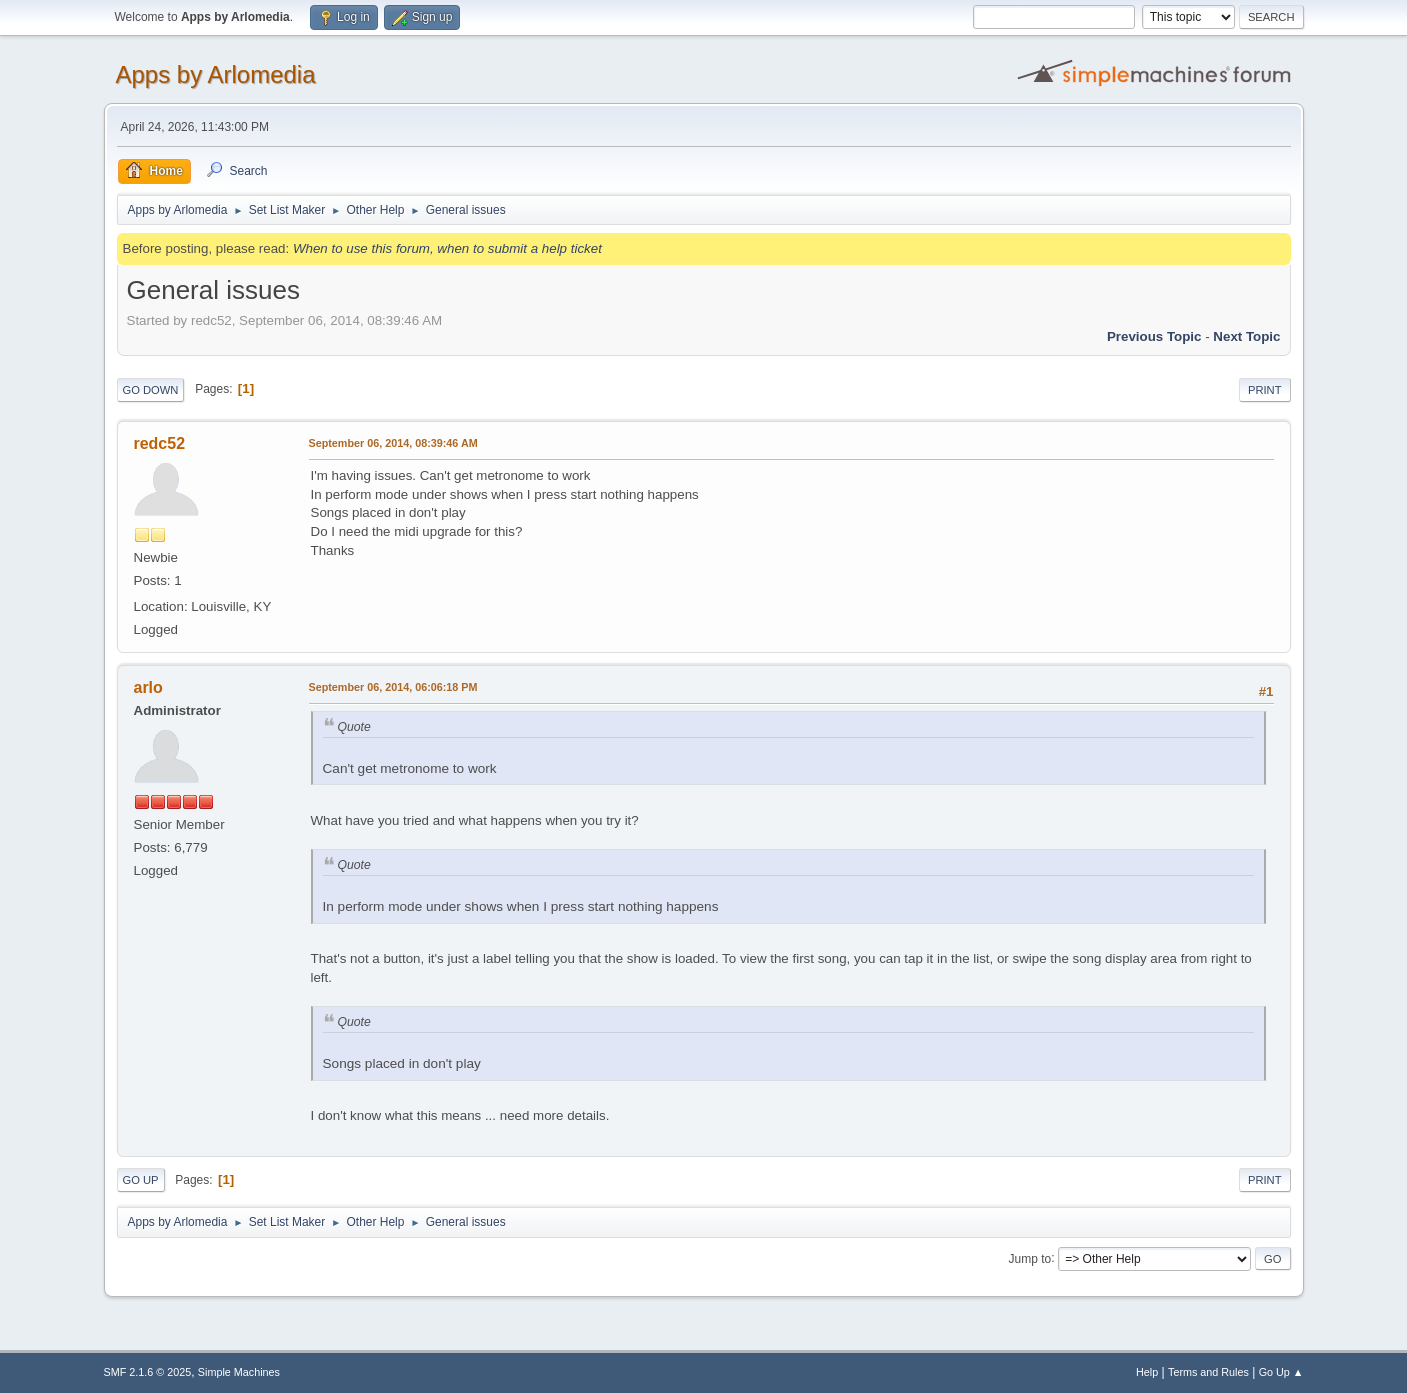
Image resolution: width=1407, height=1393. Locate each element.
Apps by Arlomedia (216, 74)
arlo (148, 687)
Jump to (1030, 1258)
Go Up (141, 1180)
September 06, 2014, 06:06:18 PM (393, 687)
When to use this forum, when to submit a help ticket (447, 248)
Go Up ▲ (1281, 1372)
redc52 (160, 443)
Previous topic (1154, 336)
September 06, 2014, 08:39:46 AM (393, 443)
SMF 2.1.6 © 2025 (148, 1372)
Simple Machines (239, 1372)
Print (1265, 390)
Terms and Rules (1208, 1372)
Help (1147, 1372)
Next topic (1246, 336)
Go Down (151, 390)
